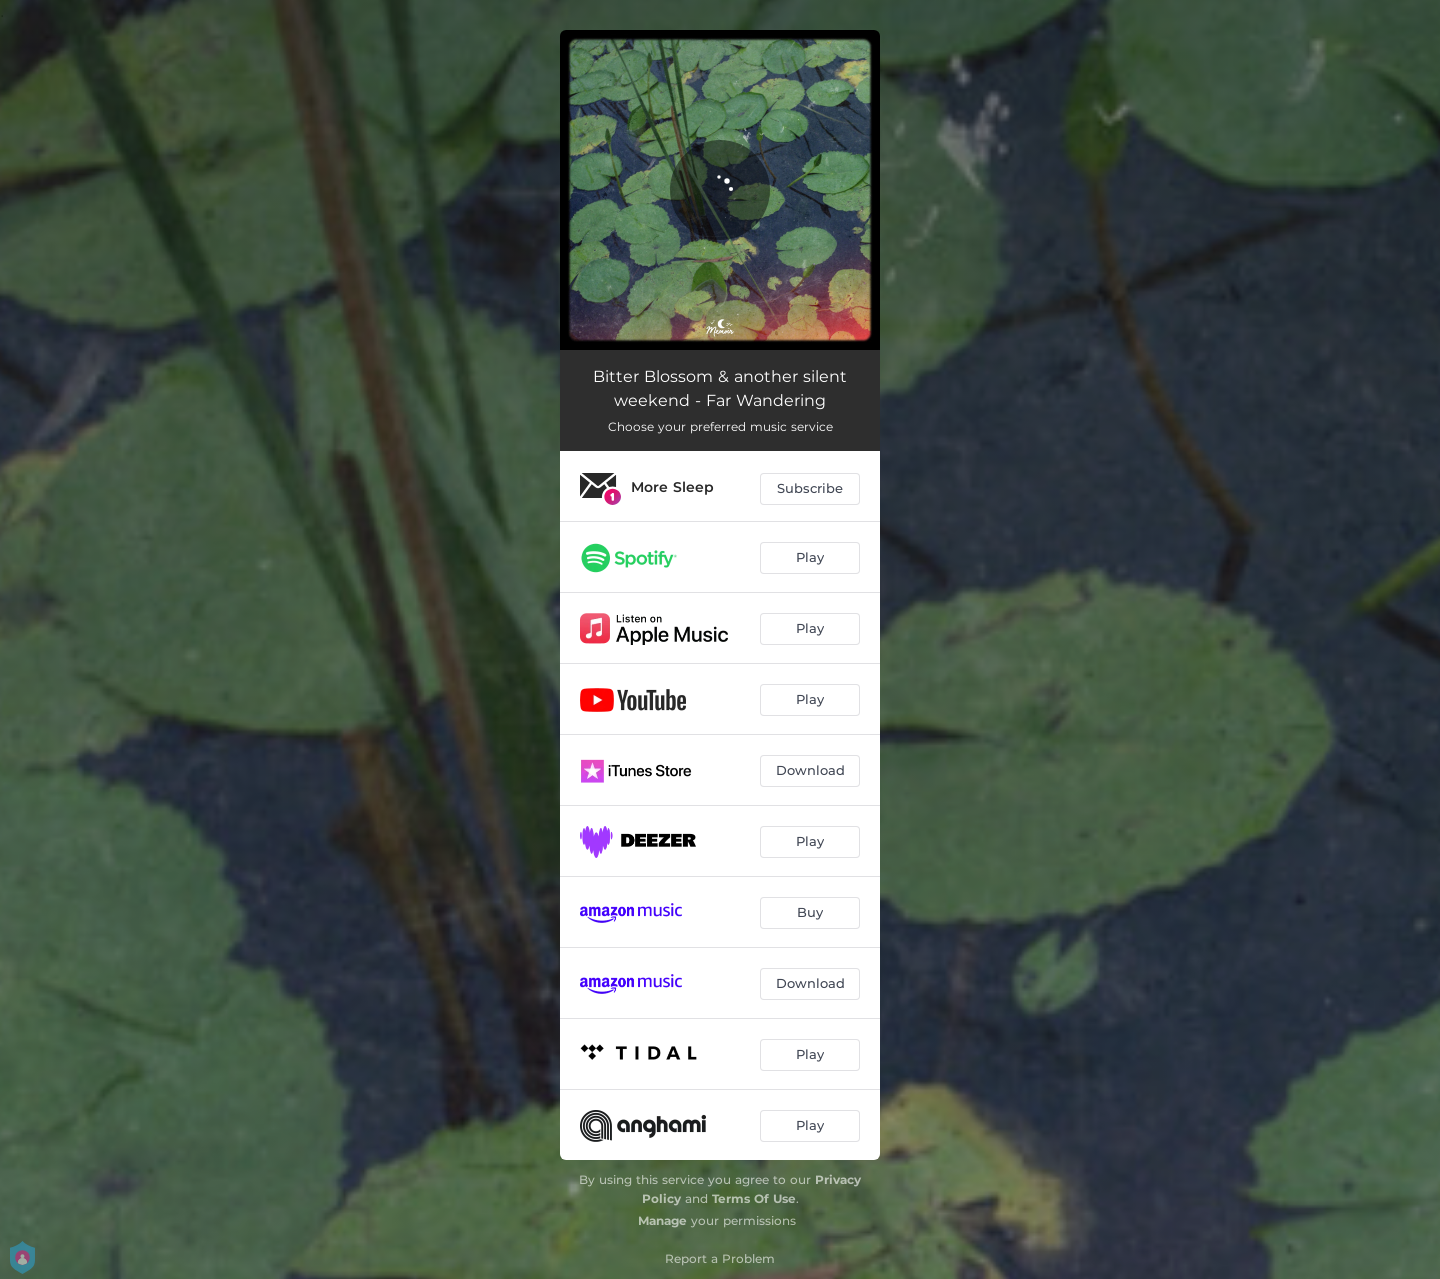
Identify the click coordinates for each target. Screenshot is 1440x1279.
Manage (662, 1220)
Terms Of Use (754, 1198)
